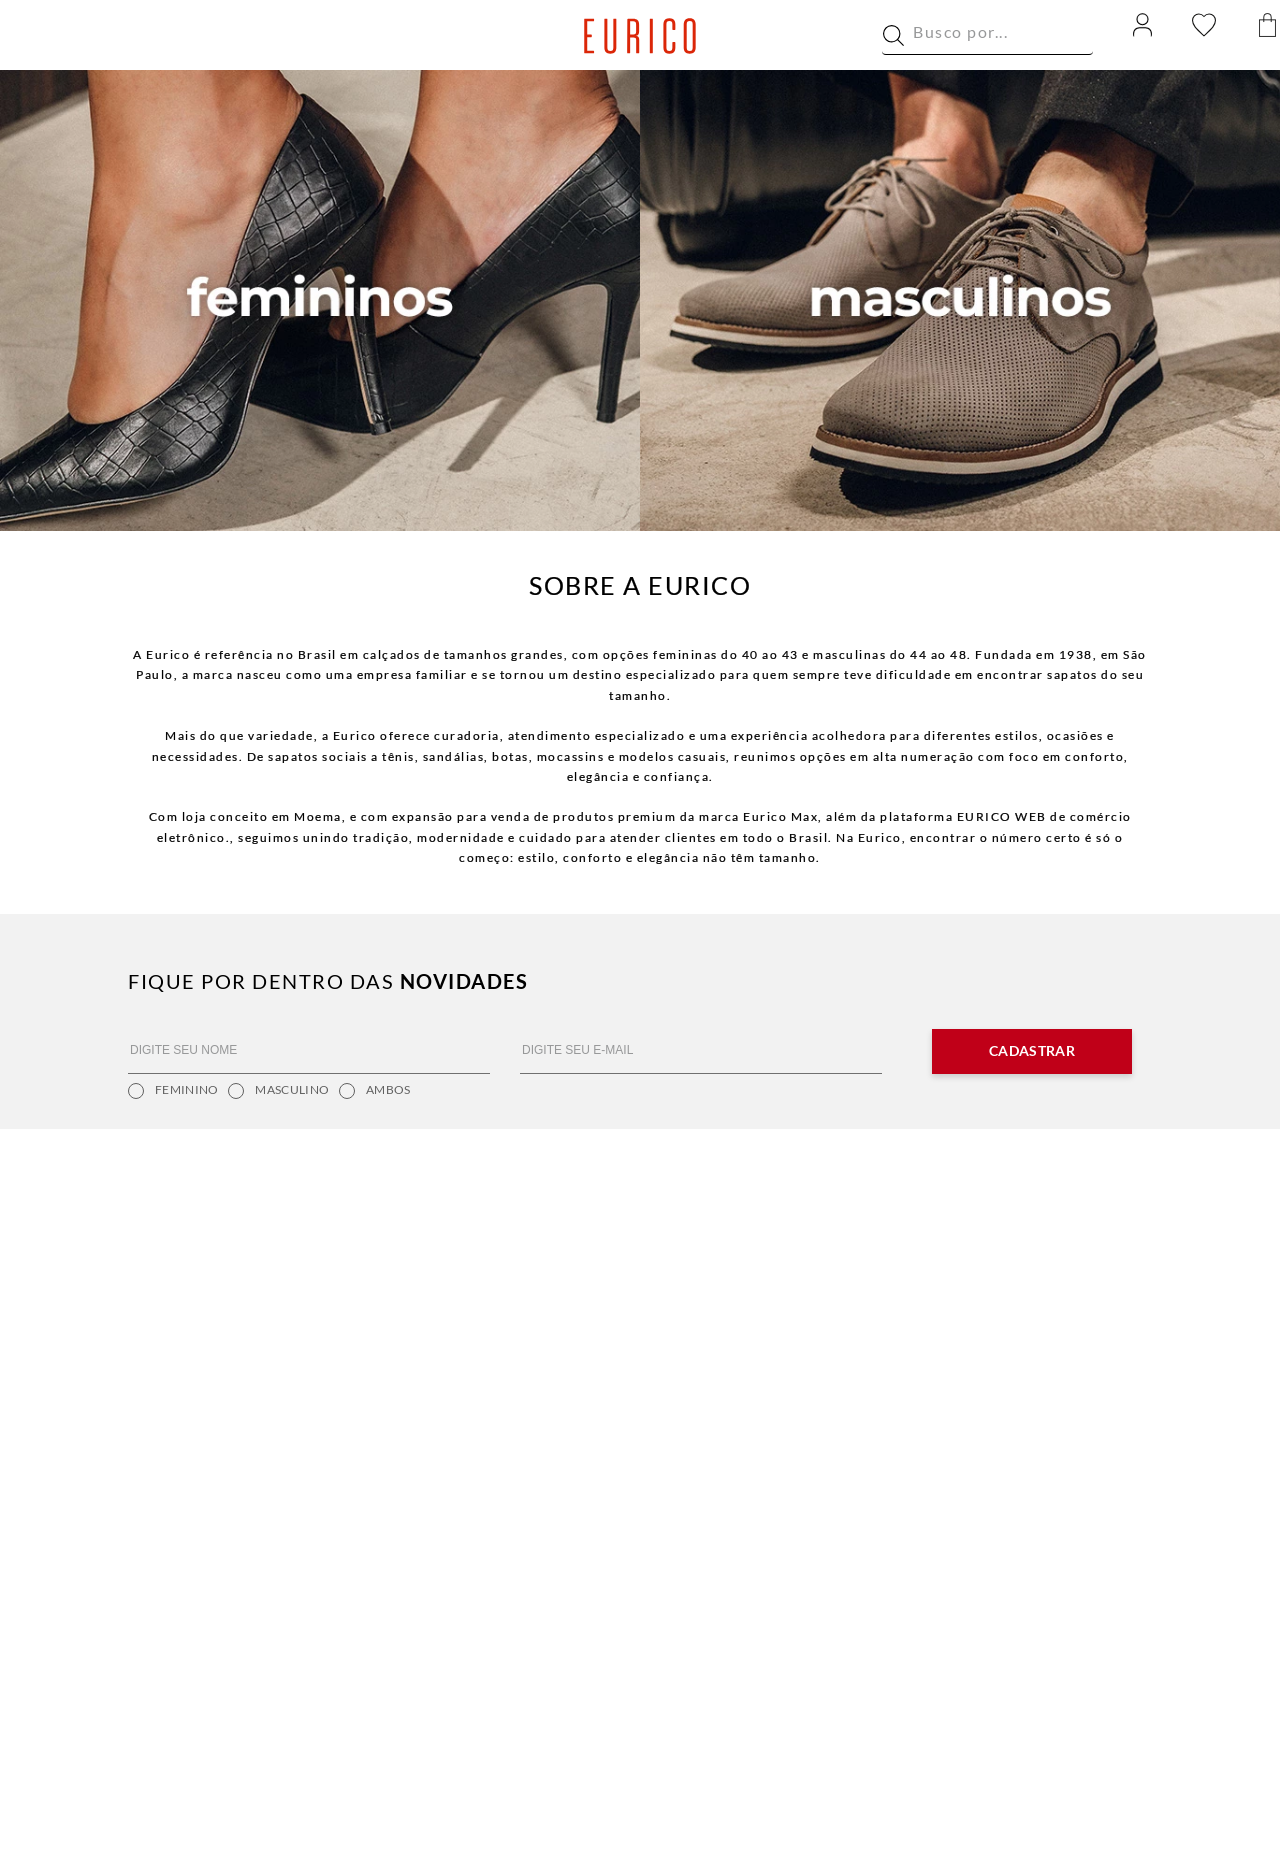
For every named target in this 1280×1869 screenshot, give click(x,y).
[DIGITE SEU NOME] (309, 1051)
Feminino (173, 1091)
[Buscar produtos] (893, 35)
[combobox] (987, 36)
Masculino (278, 1091)
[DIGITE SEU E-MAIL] (701, 1051)
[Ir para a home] (640, 36)
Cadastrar (1032, 1050)
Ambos (375, 1091)
